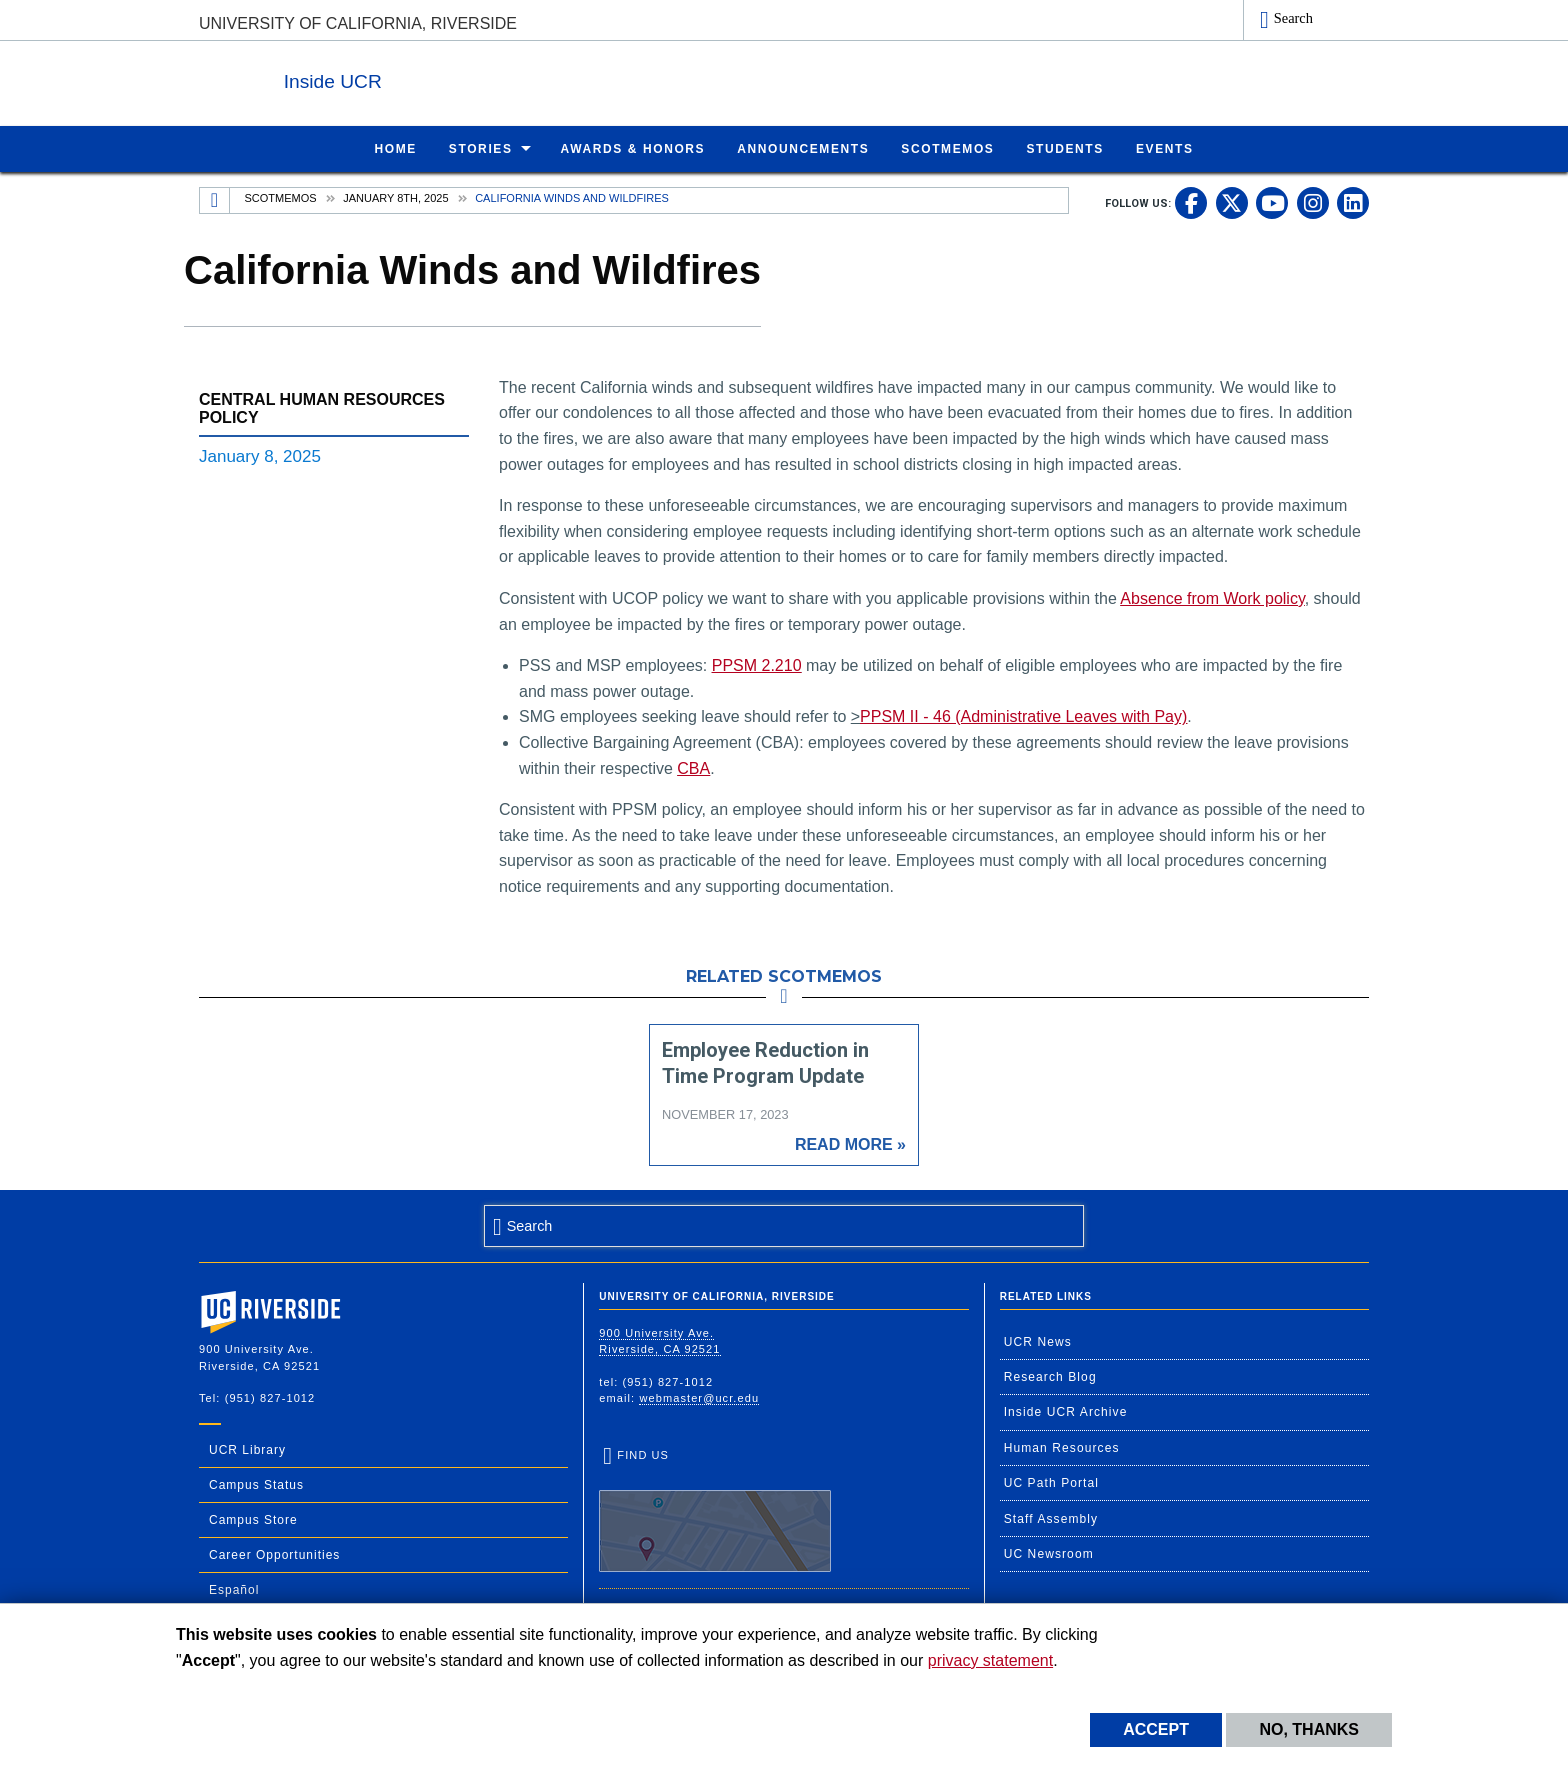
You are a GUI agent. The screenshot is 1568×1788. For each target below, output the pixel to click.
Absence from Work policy (1212, 597)
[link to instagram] (1313, 202)
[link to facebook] (1191, 202)
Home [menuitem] (395, 148)
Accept (1156, 1729)
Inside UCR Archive (1066, 1411)
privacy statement (990, 1660)
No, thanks (1309, 1729)
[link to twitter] (1232, 202)
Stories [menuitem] (481, 148)
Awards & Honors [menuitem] (633, 148)
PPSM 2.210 (757, 664)
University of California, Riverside (358, 23)
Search (1293, 18)
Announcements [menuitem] (803, 148)
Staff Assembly (1051, 1518)
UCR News (1038, 1341)
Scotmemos (281, 197)
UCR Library (247, 1449)
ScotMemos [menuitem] (947, 148)
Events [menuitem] (1165, 148)
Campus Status (256, 1484)
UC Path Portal (1051, 1482)
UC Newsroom (1049, 1553)
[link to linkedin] (1353, 202)
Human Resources (1062, 1447)
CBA (693, 767)
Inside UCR (443, 78)
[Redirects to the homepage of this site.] (215, 200)
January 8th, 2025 (395, 197)
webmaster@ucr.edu (699, 1397)
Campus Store (253, 1519)
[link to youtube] (1272, 202)
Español (234, 1589)
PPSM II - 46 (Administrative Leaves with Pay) (1023, 715)
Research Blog (1050, 1376)
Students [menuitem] (1064, 148)
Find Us (715, 1509)
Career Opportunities (274, 1554)
